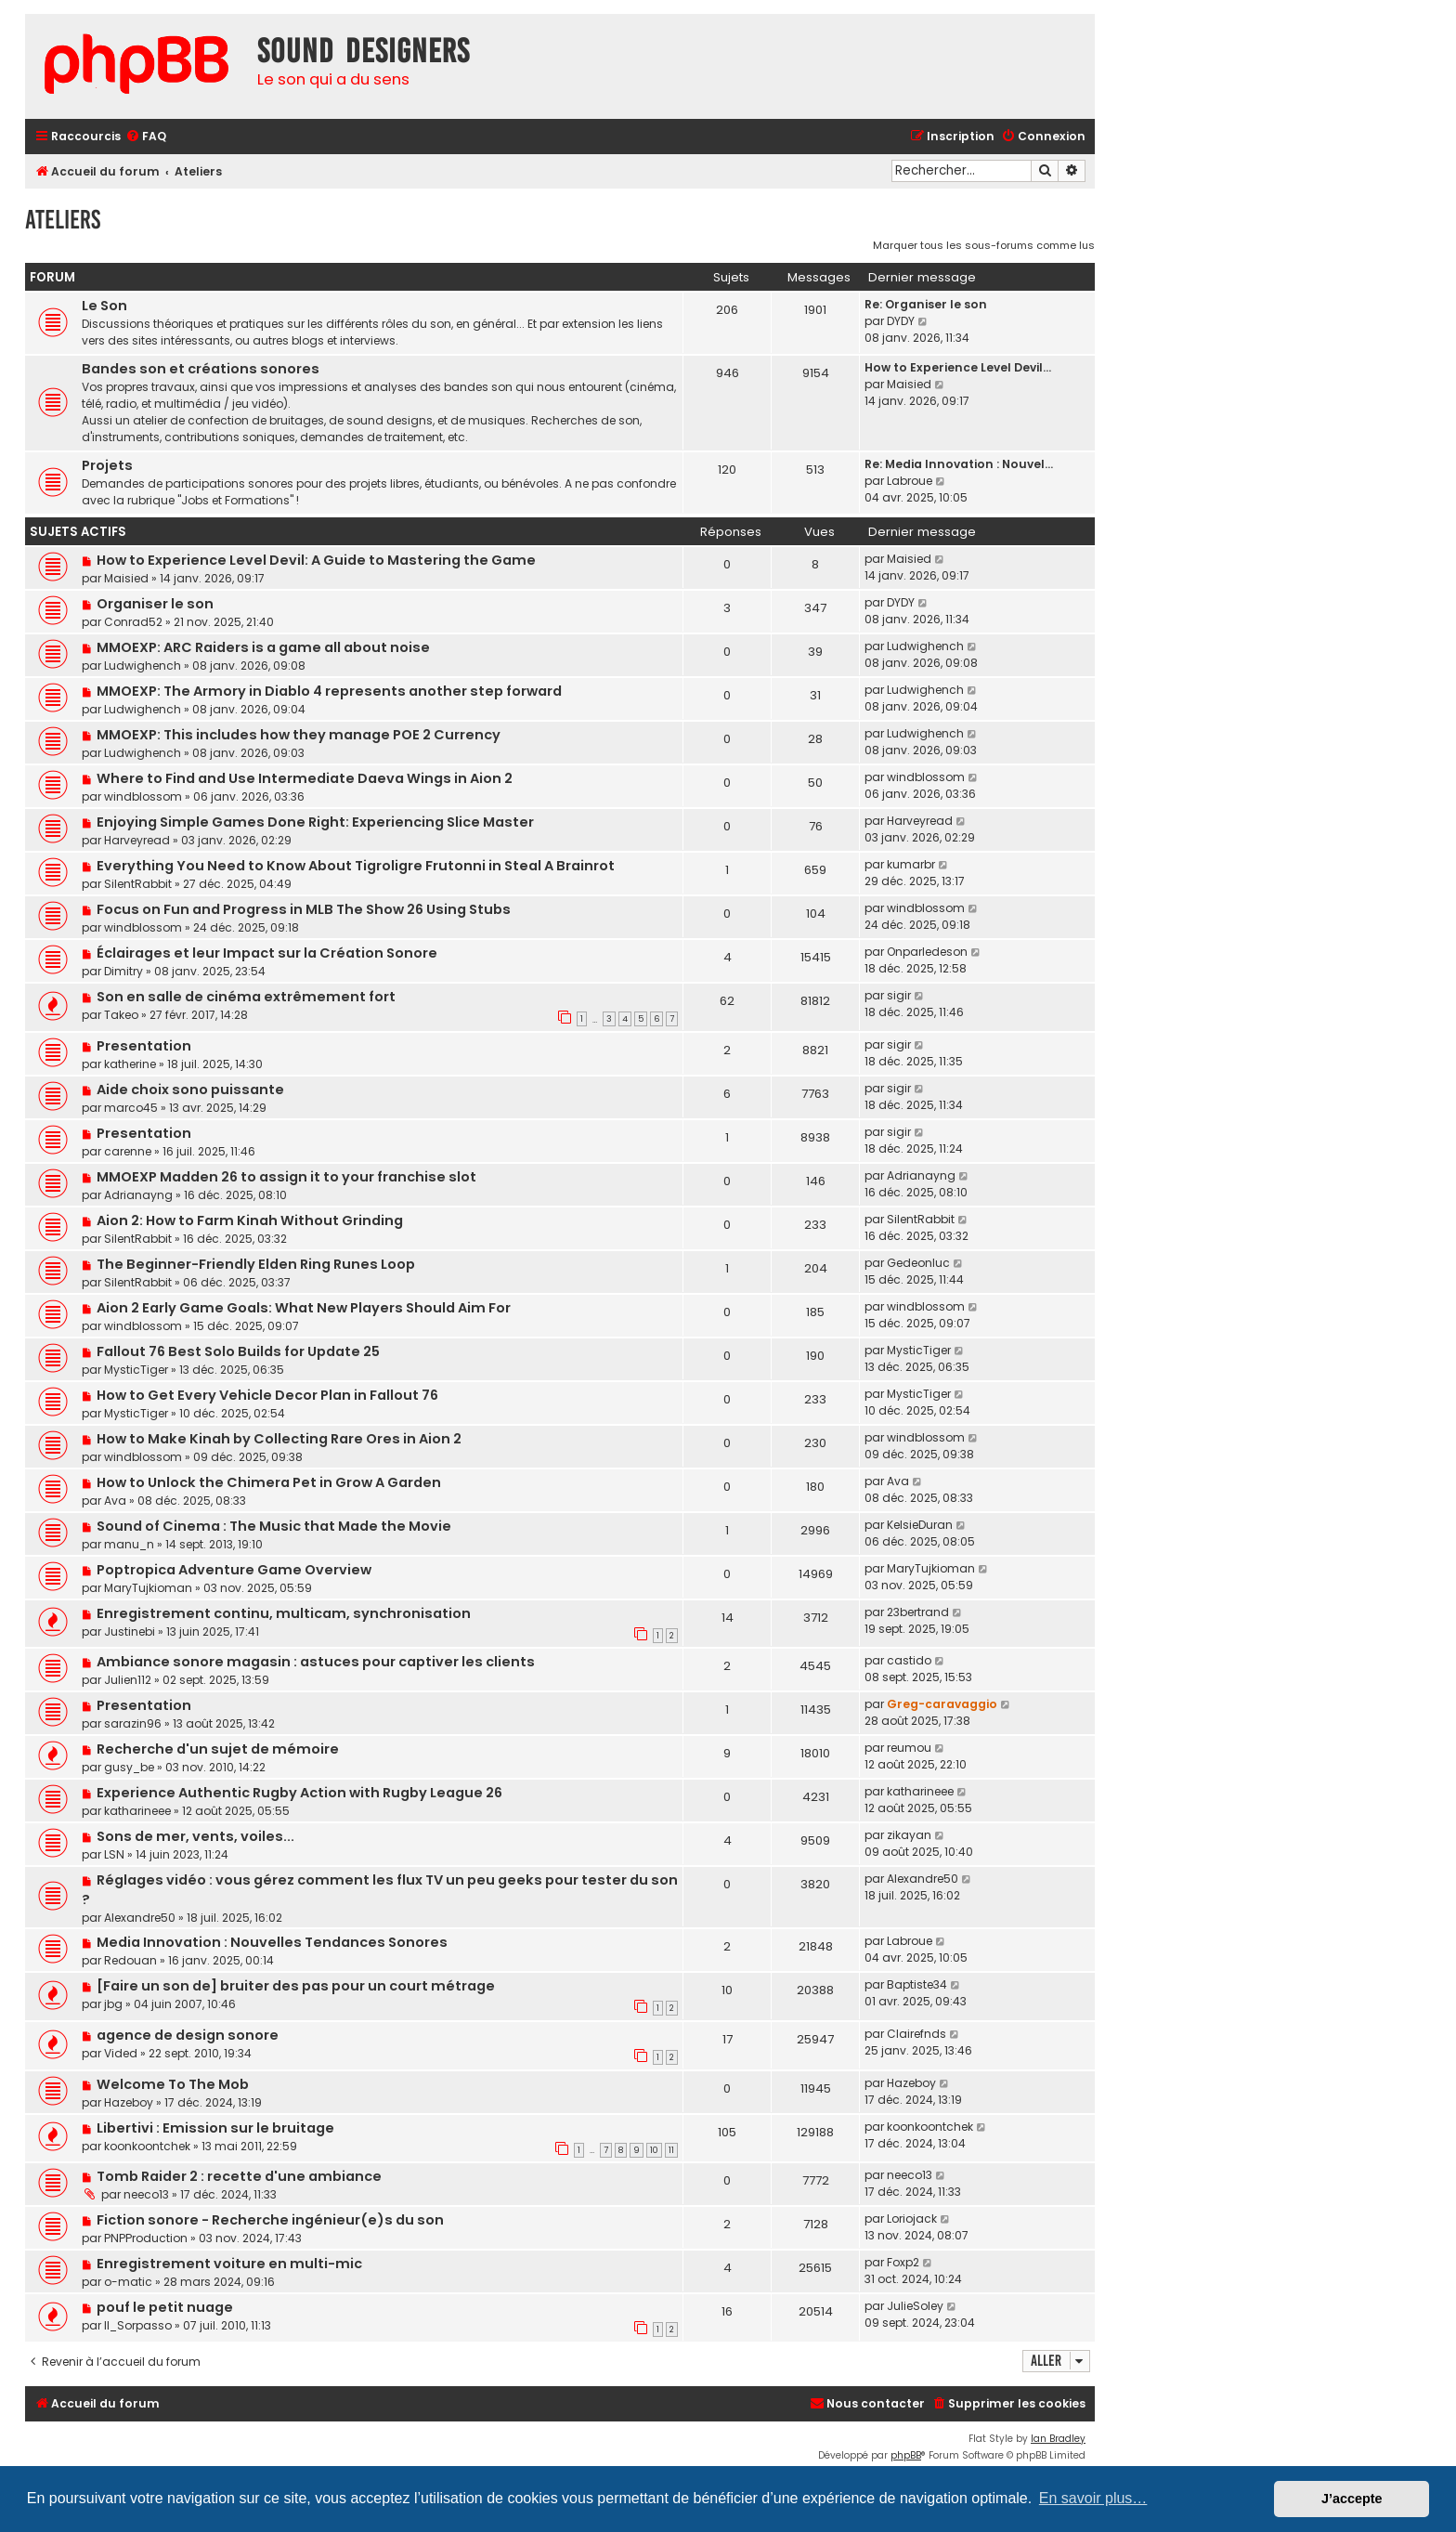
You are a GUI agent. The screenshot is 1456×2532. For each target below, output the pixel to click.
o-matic (128, 2282)
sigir (899, 995)
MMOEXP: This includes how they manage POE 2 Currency (298, 734)
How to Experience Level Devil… (957, 367)
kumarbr (911, 864)
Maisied (909, 384)
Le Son (104, 305)
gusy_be (129, 1767)
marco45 (131, 1108)
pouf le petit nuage (165, 2307)
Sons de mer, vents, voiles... (195, 1836)
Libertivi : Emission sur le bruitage (215, 2128)
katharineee (137, 1811)
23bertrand (918, 1612)
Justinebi (129, 1631)
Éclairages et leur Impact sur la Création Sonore (267, 953)
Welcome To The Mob (173, 2084)
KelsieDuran (920, 1525)
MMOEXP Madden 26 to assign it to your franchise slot (286, 1177)
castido (909, 1660)
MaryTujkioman (148, 1588)
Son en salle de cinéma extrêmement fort (246, 996)
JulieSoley (915, 2306)
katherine (130, 1064)
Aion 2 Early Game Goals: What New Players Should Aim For (304, 1308)
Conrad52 (133, 622)
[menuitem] (145, 137)
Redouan (130, 1960)
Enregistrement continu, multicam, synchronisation (284, 1613)
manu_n (129, 1544)
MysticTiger (136, 1369)
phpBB (905, 2455)
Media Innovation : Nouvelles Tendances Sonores (272, 1942)
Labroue (909, 481)
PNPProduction (146, 2238)
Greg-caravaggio (942, 1704)
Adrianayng (138, 1195)
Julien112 (127, 1680)
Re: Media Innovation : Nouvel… (958, 464)
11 (671, 2150)
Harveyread (137, 840)
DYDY (901, 321)
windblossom (143, 796)
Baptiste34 (917, 1984)
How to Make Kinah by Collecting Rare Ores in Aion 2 (279, 1438)
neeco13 (146, 2194)
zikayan (909, 1835)
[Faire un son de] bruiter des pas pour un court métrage (296, 1986)
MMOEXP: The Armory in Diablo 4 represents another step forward (329, 691)
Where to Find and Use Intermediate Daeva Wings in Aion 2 (305, 778)
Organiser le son (155, 603)
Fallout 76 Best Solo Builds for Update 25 (238, 1351)
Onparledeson (927, 951)
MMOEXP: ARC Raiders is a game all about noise (263, 647)
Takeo (121, 1015)
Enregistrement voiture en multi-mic (229, 2263)
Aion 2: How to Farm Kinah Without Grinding (250, 1220)
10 (654, 2150)
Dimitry (123, 971)
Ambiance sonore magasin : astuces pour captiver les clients (316, 1661)
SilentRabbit (138, 884)
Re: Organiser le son (925, 304)
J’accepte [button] (1352, 2498)
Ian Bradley (1058, 2439)
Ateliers (62, 219)
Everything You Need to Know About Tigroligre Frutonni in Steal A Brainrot (356, 865)
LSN (114, 1854)
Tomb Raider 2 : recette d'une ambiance (239, 2176)
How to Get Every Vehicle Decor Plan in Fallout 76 (267, 1395)
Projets (107, 465)
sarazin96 (133, 1723)
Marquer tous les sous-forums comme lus (984, 245)
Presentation (144, 1046)
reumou (909, 1747)
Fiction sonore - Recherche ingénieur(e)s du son (270, 2220)
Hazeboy (128, 2102)
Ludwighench (142, 665)
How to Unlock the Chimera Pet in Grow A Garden (269, 1482)
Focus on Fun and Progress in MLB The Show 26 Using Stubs (304, 909)
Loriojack (912, 2218)
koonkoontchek (147, 2146)
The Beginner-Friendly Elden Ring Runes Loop (256, 1264)
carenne (127, 1151)
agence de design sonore (188, 2035)
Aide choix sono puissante (190, 1089)
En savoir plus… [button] (1093, 2498)
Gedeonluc (918, 1263)
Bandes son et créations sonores (200, 368)
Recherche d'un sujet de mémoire (218, 1749)
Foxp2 (903, 2262)
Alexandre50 (140, 1917)
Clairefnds (916, 2034)
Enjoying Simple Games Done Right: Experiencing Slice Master (315, 822)
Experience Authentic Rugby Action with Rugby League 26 (299, 1792)
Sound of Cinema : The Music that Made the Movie (274, 1526)
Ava (115, 1500)
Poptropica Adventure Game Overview (234, 1569)
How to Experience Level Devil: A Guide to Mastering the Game (316, 560)
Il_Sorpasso (138, 2325)
